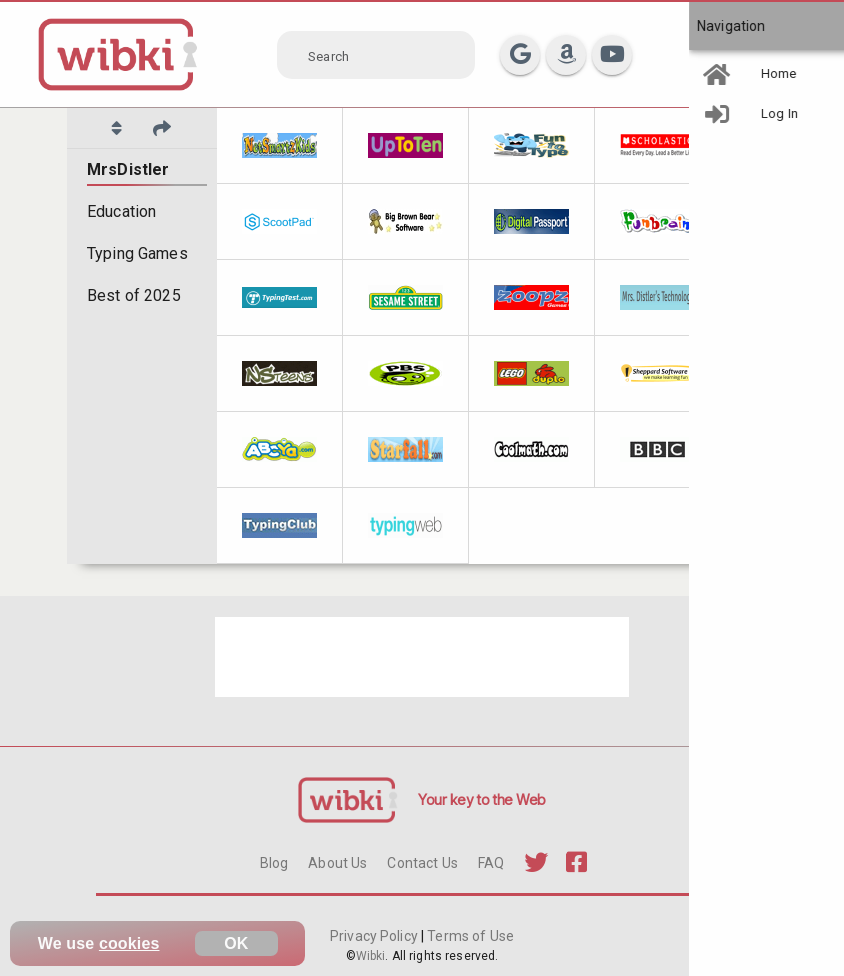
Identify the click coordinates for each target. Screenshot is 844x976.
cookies (129, 943)
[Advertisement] (422, 657)
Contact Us (422, 863)
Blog (274, 863)
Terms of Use (469, 936)
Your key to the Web (482, 799)
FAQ (491, 863)
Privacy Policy (375, 936)
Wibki (371, 956)
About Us (337, 863)
